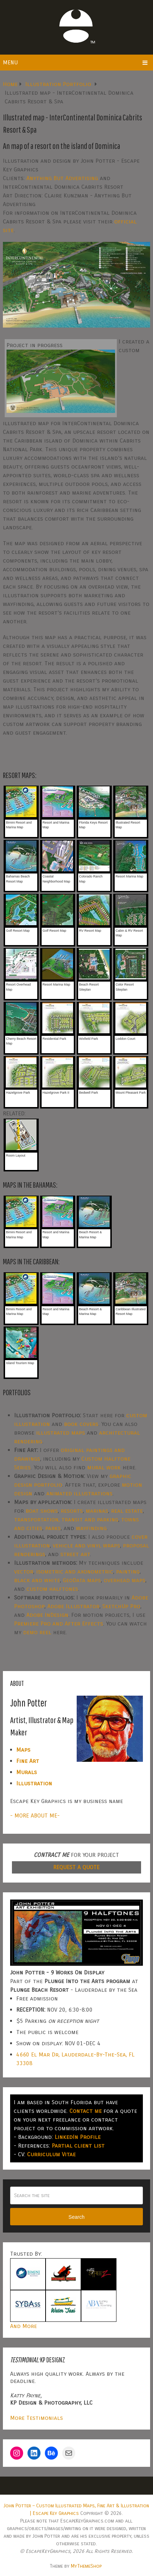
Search (76, 2217)
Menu (10, 62)
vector (23, 1571)
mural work (104, 1467)
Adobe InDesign (47, 1614)
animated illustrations (79, 1493)
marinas (97, 1510)
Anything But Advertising (62, 178)
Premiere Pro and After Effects (58, 1623)
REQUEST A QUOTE (76, 1867)
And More (23, 2326)
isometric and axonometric (74, 1571)
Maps (23, 1749)
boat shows (42, 1510)
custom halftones (52, 1588)
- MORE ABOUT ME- (35, 1815)
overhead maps (124, 1580)
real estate (127, 1510)
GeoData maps (82, 1580)
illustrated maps (60, 1432)
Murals (26, 1772)
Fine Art (27, 1760)
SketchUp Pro (121, 1606)
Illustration (34, 1783)
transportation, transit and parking (66, 1519)
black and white (37, 1580)
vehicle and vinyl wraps (86, 1545)
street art (75, 1554)
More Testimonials (36, 2417)
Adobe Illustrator (73, 1606)
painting (128, 1571)
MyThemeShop (86, 2566)
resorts (72, 1510)
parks (53, 1528)
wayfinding (91, 1528)
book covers (81, 1424)
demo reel (37, 1632)
